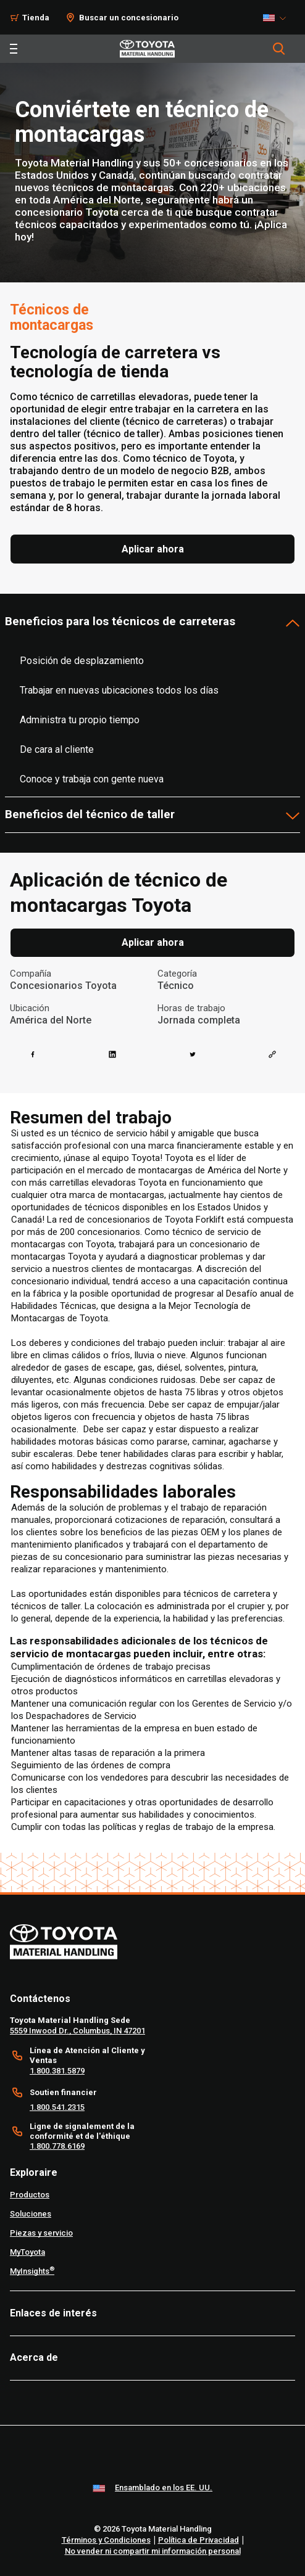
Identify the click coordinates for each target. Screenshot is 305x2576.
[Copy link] (272, 1054)
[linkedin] (112, 1054)
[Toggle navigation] (13, 48)
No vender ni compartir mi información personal (153, 2551)
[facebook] (32, 1054)
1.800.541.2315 (57, 2107)
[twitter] (192, 1054)
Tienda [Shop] (35, 17)
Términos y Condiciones (106, 2540)
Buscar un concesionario (128, 17)
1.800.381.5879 (57, 2070)
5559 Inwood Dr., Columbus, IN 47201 (77, 2030)
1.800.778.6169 (57, 2146)
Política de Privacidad (198, 2540)
